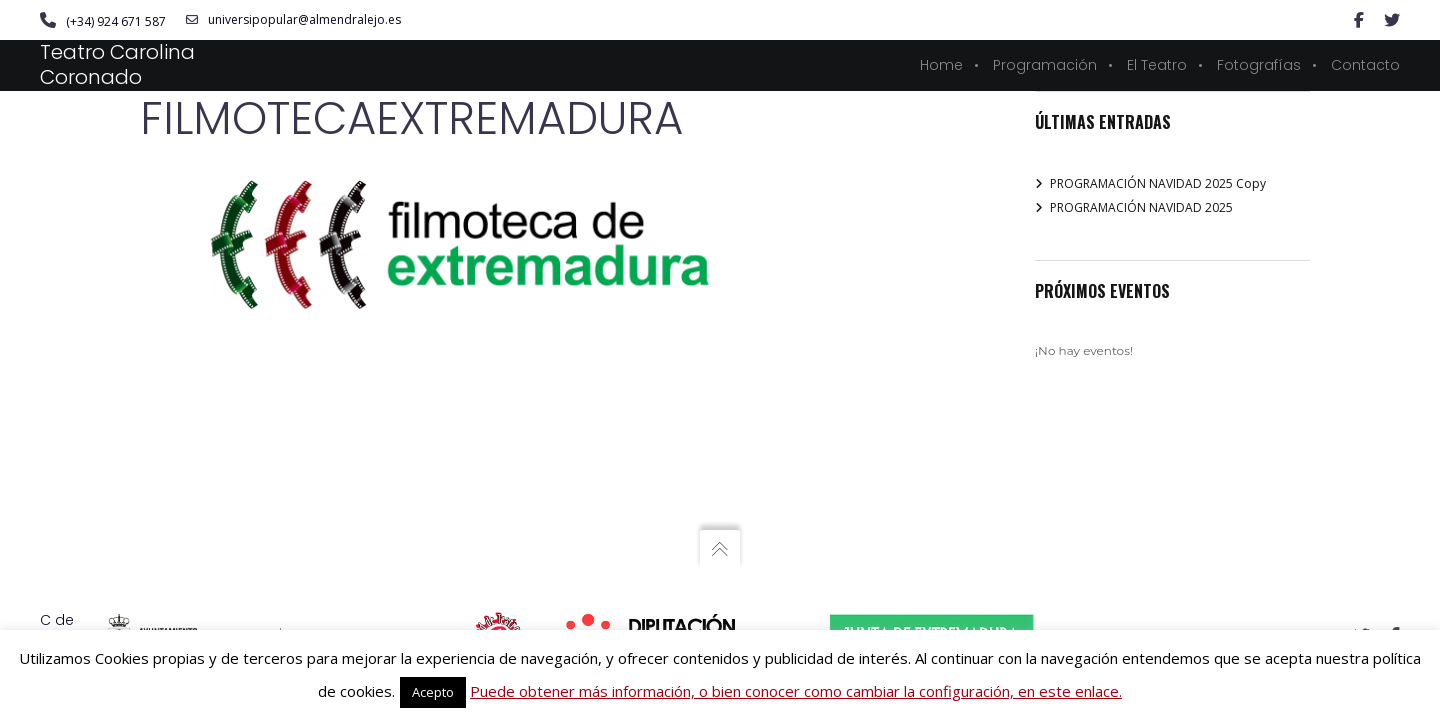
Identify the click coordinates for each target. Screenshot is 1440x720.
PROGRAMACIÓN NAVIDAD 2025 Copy (1158, 183)
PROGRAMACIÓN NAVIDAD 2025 (1141, 207)
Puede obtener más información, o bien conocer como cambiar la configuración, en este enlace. (796, 691)
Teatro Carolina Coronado (117, 64)
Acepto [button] (433, 692)
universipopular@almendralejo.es (293, 20)
